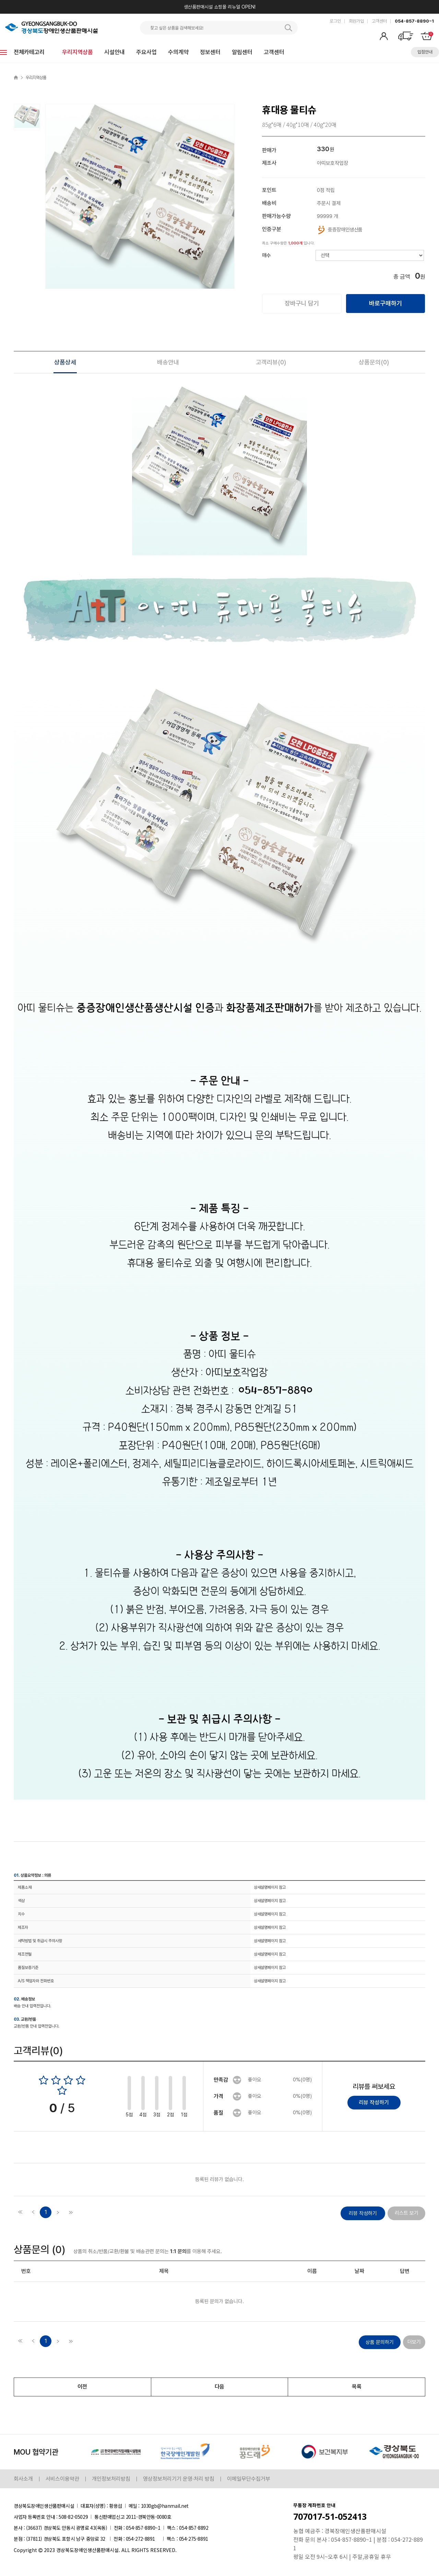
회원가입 (356, 21)
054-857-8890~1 (414, 21)
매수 (266, 255)
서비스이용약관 (62, 2479)
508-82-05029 (73, 2516)
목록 (356, 2386)
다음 (219, 2386)
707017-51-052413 (330, 2516)
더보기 (414, 2342)
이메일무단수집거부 (248, 2479)
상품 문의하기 (380, 2342)
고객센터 (379, 21)
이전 (82, 2386)
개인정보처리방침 (111, 2479)
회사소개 (23, 2479)
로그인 (335, 21)
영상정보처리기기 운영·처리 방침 (178, 2479)
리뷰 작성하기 (374, 2102)
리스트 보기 (406, 2213)
